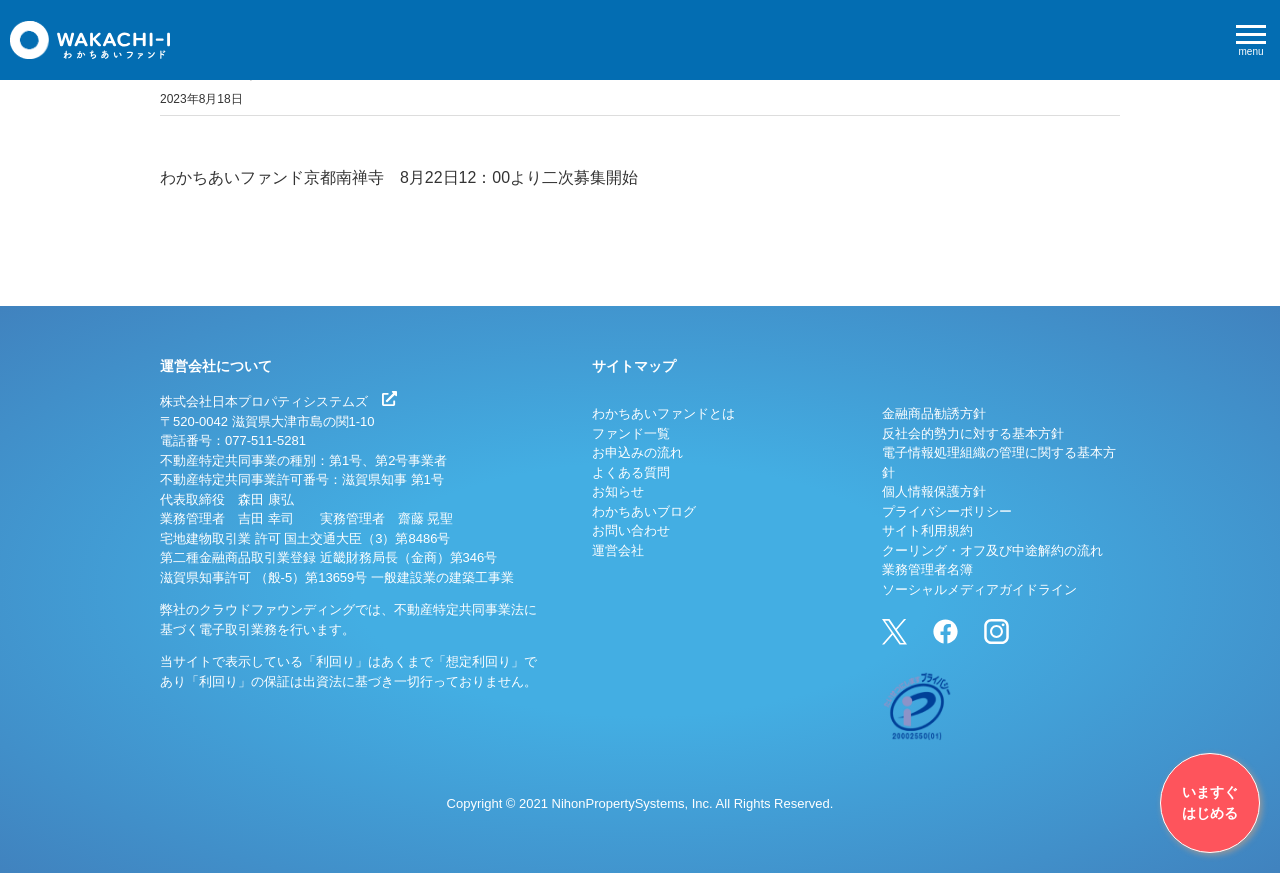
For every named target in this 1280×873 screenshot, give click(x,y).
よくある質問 (631, 472)
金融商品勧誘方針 (934, 413)
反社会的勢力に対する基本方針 (973, 433)
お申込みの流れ (637, 452)
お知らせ (618, 491)
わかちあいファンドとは (663, 413)
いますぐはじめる (1210, 802)
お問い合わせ (631, 530)
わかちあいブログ (644, 511)
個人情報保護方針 (934, 491)
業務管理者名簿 (927, 569)
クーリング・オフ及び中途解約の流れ (992, 550)
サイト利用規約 (927, 530)
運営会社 (618, 550)
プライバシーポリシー (947, 511)
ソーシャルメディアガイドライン (979, 589)
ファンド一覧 (631, 433)
